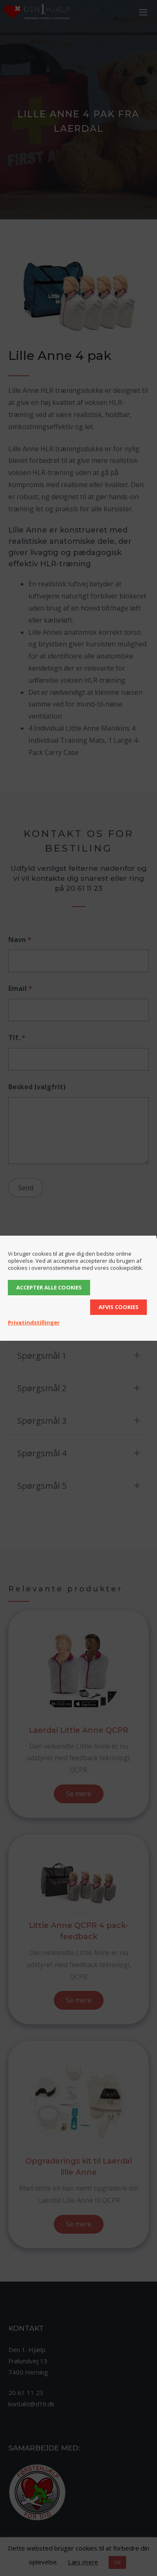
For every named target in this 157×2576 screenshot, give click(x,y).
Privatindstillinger (34, 1322)
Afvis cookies (119, 1307)
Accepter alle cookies (49, 1287)
